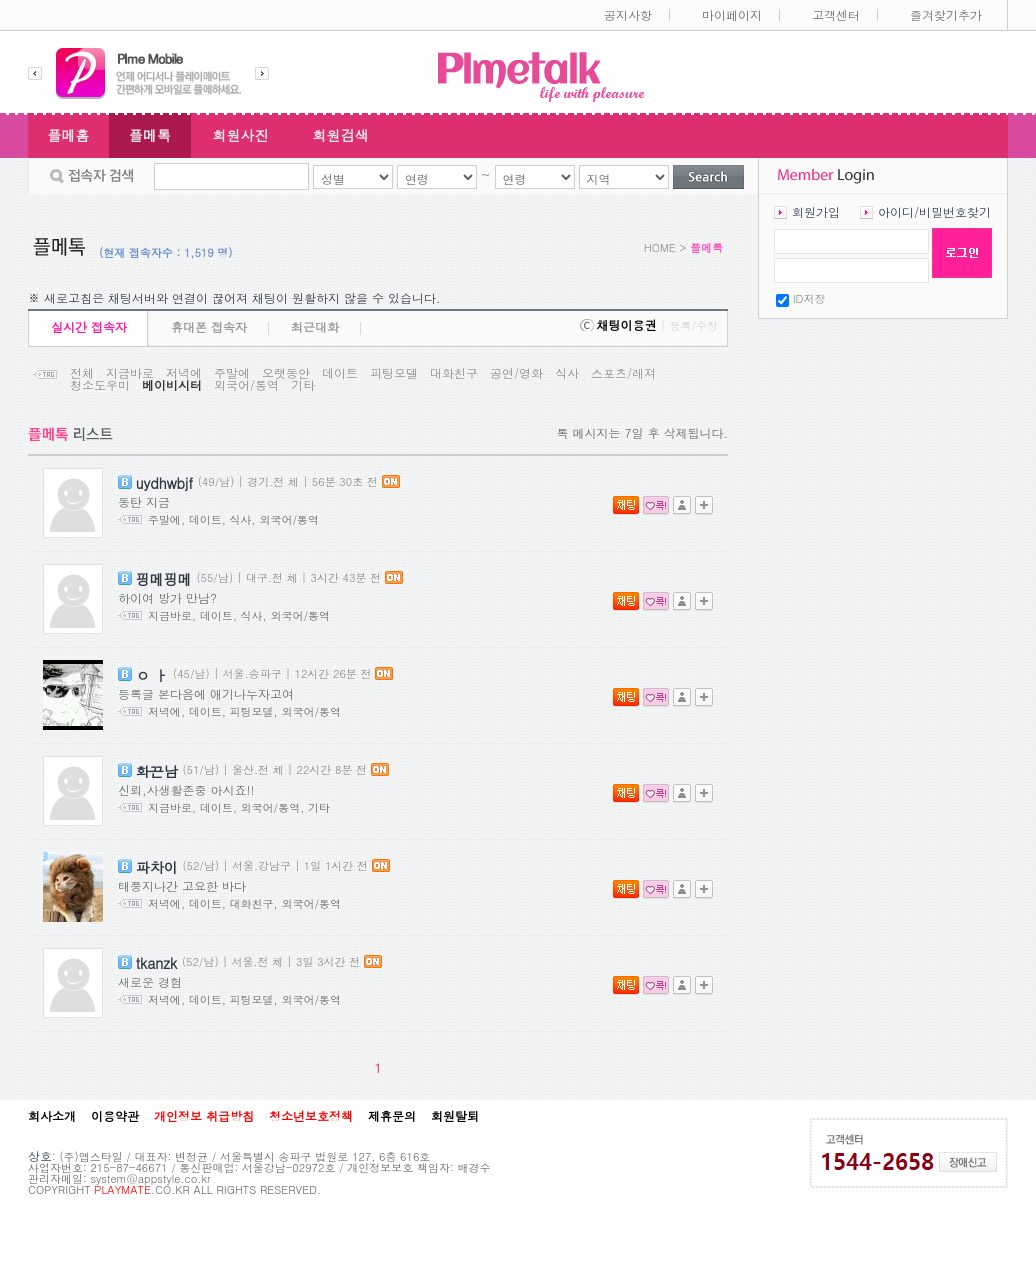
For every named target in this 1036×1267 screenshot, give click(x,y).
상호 (40, 1155)
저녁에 (184, 373)
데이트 (340, 373)
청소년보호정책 (311, 1116)
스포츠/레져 (623, 373)
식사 (567, 373)
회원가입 (816, 211)
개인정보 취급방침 (204, 1116)
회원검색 (341, 135)
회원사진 (241, 135)
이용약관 (115, 1116)
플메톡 (150, 135)
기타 (303, 385)
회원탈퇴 (455, 1116)
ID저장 (809, 298)
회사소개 (52, 1116)
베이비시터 (172, 385)
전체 (82, 373)
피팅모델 (394, 373)
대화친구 (454, 373)
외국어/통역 (246, 385)
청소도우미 (100, 385)
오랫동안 (286, 373)
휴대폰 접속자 (209, 326)
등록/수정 (693, 325)
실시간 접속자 (89, 326)
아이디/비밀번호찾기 (934, 211)
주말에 (232, 373)
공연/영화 (516, 373)
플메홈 (69, 135)
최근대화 (315, 326)
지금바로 (130, 373)
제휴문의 (392, 1116)
